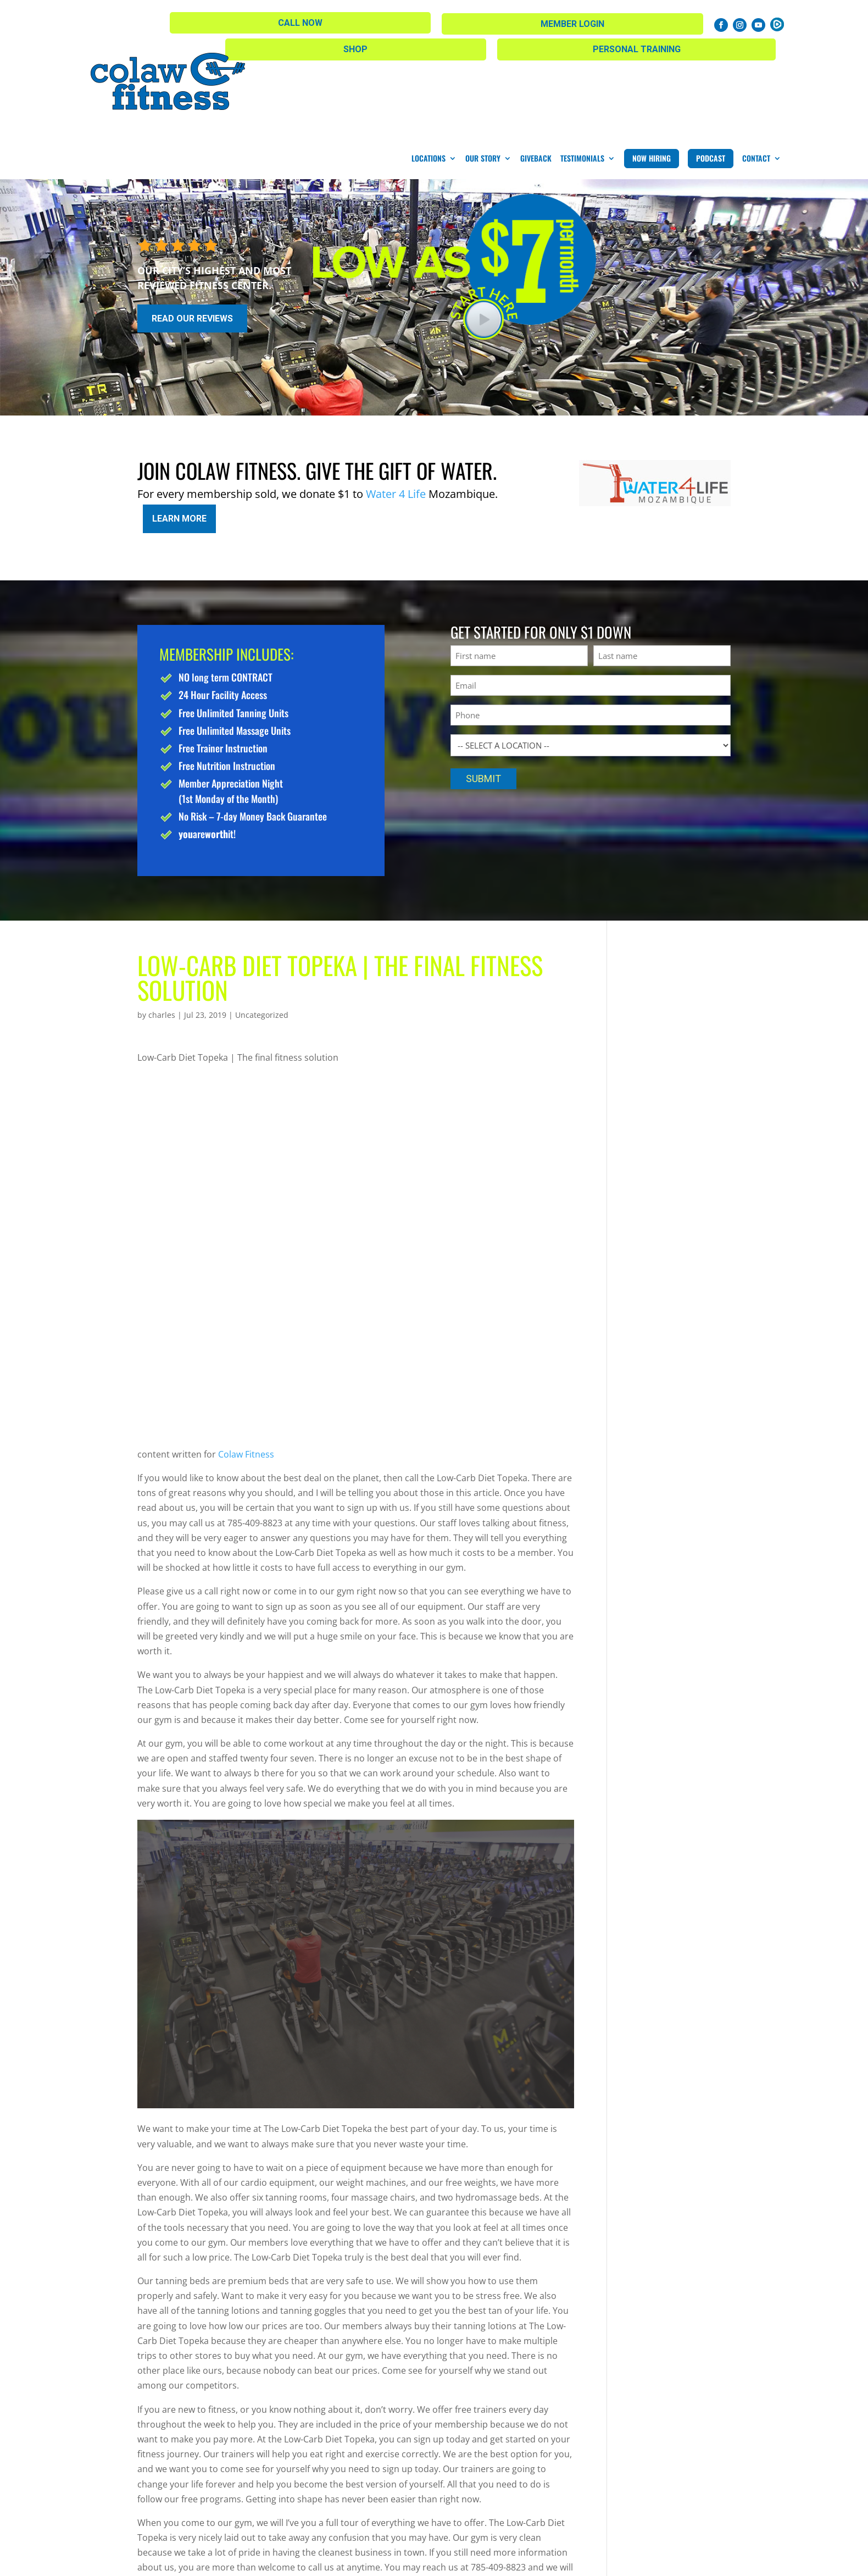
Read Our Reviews (192, 222)
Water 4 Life (396, 397)
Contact (756, 62)
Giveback (536, 62)
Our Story (482, 62)
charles (161, 912)
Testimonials (582, 62)
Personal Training (461, 21)
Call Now (569, 20)
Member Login (662, 21)
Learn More (179, 419)
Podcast (710, 62)
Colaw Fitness (246, 1351)
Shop (354, 21)
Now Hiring (651, 62)
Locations (428, 62)
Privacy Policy (389, 2560)
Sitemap (334, 2560)
